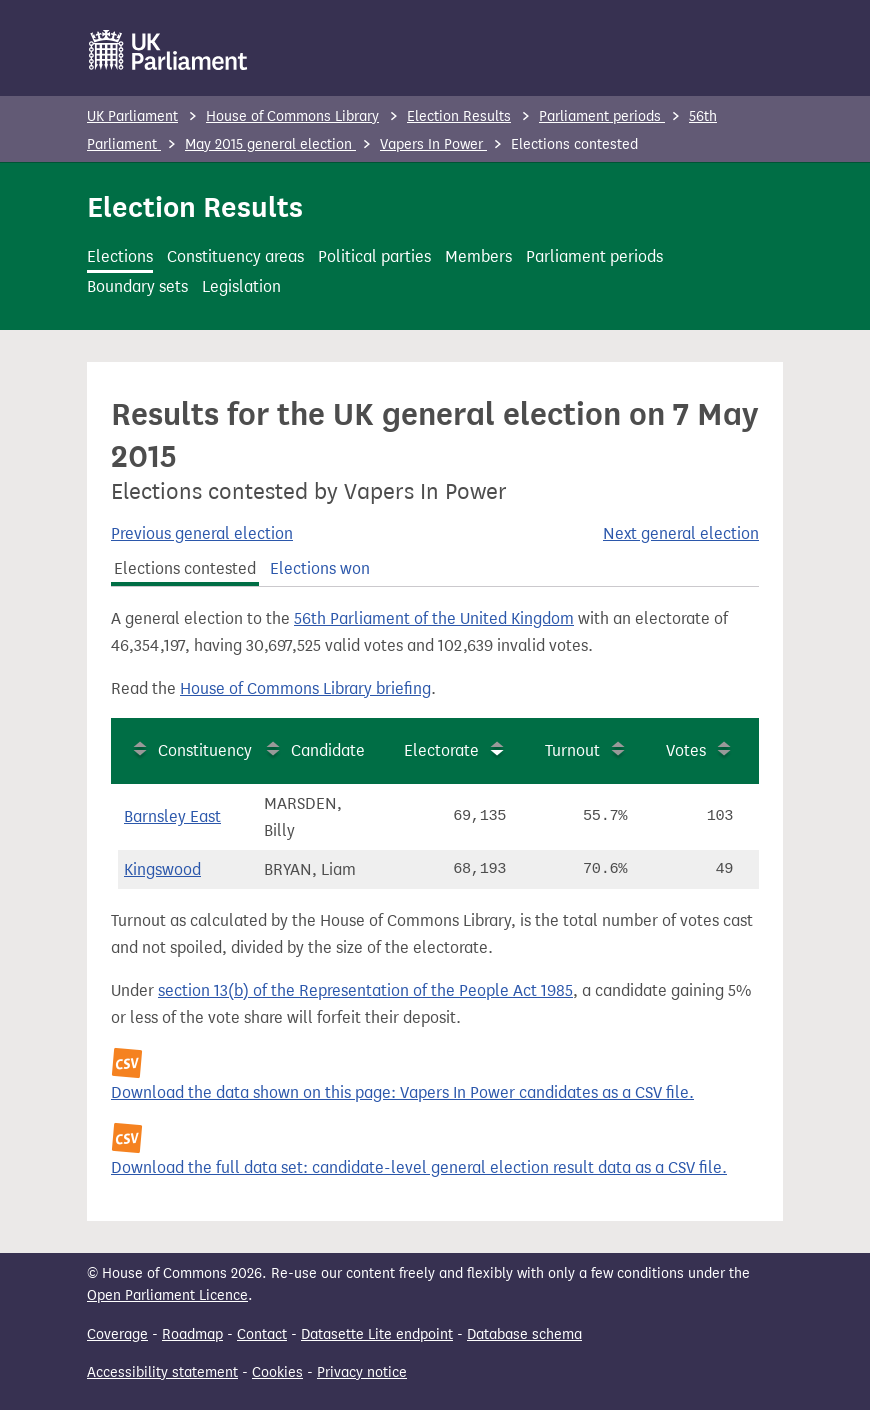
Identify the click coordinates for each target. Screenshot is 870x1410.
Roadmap (192, 1334)
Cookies (277, 1372)
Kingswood (162, 869)
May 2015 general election (270, 144)
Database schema (524, 1334)
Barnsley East (172, 816)
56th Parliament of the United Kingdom (434, 618)
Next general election (681, 533)
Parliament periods (602, 116)
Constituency (205, 750)
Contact (262, 1334)
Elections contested (185, 568)
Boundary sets (137, 286)
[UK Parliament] (168, 50)
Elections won (320, 568)
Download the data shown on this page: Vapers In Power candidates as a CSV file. (402, 1092)
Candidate (328, 750)
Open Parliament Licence (167, 1295)
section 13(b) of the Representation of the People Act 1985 (365, 990)
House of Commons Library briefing (305, 688)
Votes (686, 750)
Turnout (572, 750)
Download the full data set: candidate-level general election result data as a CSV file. (419, 1167)
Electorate (441, 750)
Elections (120, 256)
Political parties (374, 256)
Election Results (459, 116)
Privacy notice (362, 1372)
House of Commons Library (292, 116)
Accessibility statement (162, 1372)
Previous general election (202, 533)
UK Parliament (132, 116)
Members (478, 256)
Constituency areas (235, 256)
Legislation (241, 286)
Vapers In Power (433, 144)
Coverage (117, 1334)
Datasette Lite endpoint (377, 1334)
